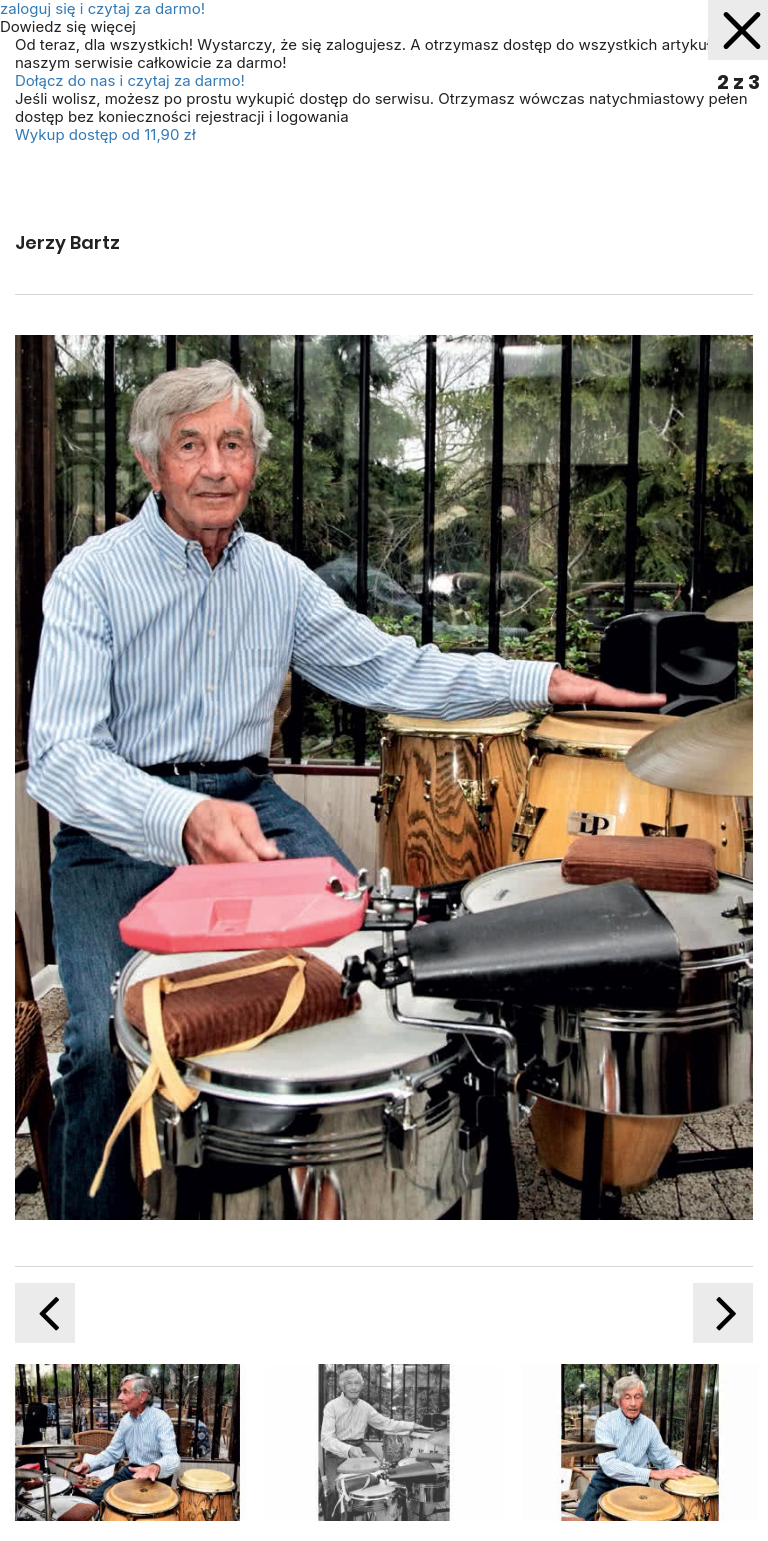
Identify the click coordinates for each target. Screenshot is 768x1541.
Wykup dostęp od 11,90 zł (105, 134)
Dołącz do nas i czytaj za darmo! (130, 80)
